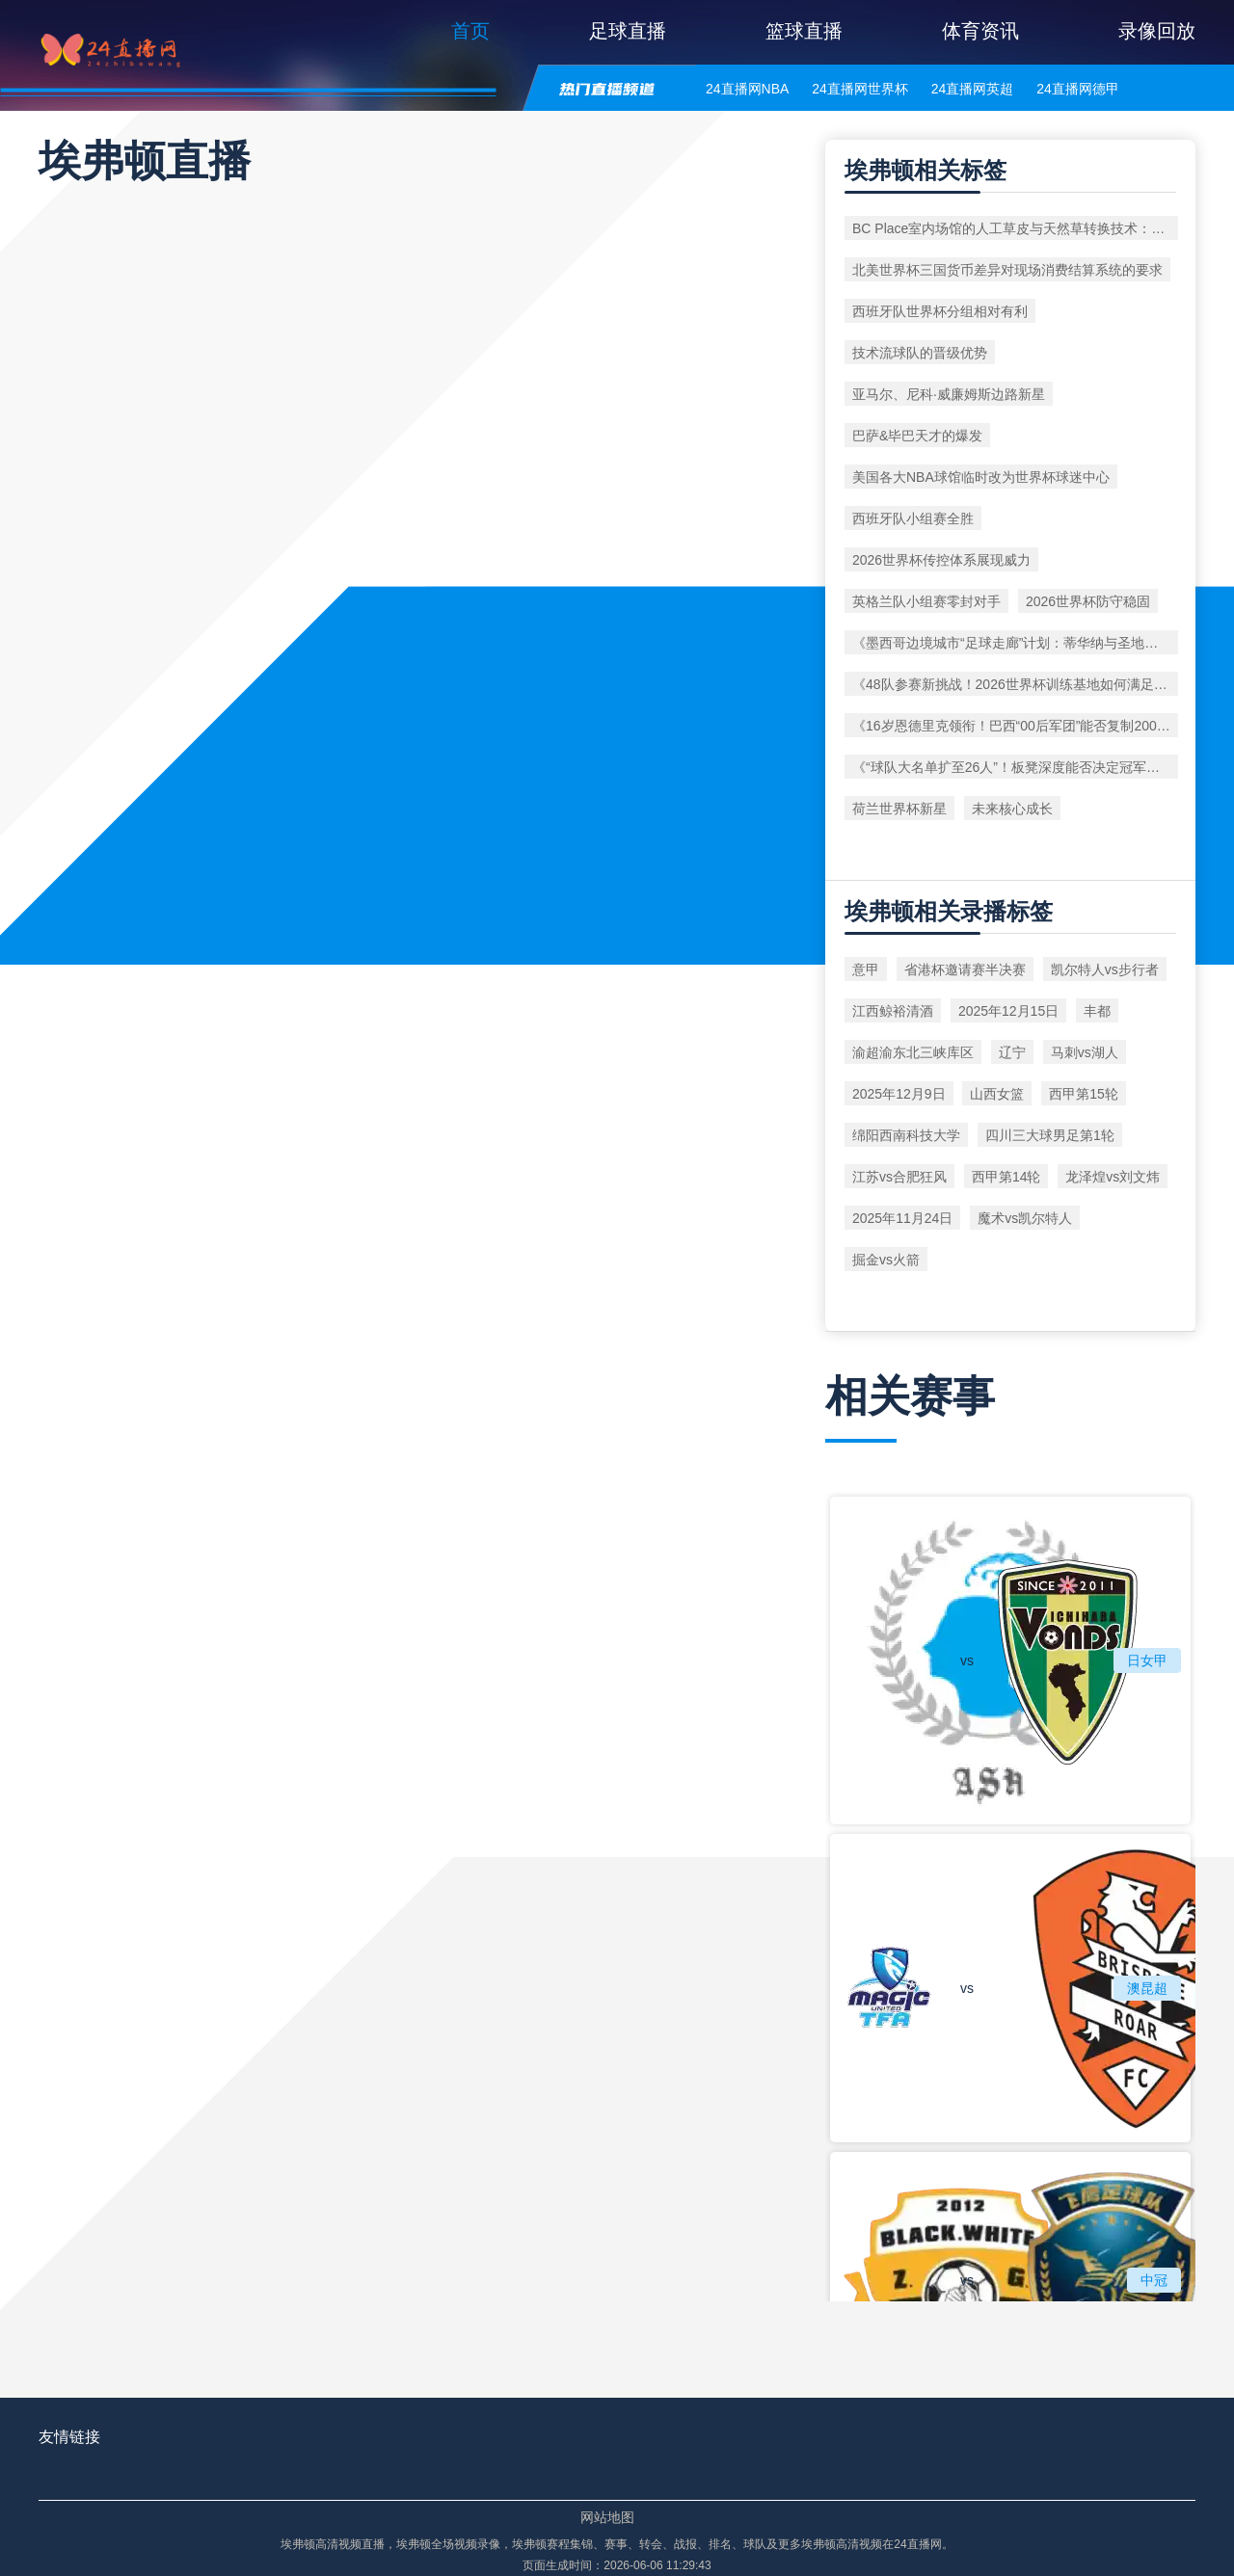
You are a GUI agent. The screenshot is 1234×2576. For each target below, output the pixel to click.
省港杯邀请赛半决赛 (965, 969)
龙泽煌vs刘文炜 (1112, 1176)
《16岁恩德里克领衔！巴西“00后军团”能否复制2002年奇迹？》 (1015, 725)
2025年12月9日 (899, 1094)
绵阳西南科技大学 (906, 1135)
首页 (470, 30)
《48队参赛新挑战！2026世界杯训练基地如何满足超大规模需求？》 (1015, 684)
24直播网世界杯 (860, 88)
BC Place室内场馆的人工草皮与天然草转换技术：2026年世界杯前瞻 (1015, 228)
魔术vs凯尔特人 (1025, 1218)
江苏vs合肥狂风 (899, 1176)
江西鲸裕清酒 (892, 1011)
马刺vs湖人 (1084, 1052)
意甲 (865, 969)
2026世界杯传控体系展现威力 (941, 560)
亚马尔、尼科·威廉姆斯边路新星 (948, 394)
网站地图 (607, 2517)
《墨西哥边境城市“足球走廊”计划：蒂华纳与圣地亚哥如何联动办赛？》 (1015, 643)
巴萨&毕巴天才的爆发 (917, 435)
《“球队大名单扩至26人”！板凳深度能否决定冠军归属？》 (1015, 767)
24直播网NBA (747, 88)
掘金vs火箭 (886, 1259)
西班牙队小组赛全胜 (913, 518)
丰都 (1097, 1011)
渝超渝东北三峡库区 (913, 1052)
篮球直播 (804, 30)
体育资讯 (980, 30)
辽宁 (1012, 1052)
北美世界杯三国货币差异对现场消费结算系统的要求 (1007, 270)
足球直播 (627, 30)
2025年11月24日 (902, 1218)
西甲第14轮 (1006, 1176)
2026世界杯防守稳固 (1088, 601)
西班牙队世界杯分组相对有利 (940, 311)
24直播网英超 (972, 88)
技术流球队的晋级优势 (919, 352)
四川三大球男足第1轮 (1049, 1135)
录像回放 (1156, 30)
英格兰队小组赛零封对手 (926, 601)
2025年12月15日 (1008, 1011)
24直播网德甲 (1077, 88)
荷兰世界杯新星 (899, 808)
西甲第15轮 (1083, 1094)
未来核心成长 (1012, 808)
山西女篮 (997, 1094)
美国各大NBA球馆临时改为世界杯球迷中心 (981, 477)
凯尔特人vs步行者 (1105, 969)
